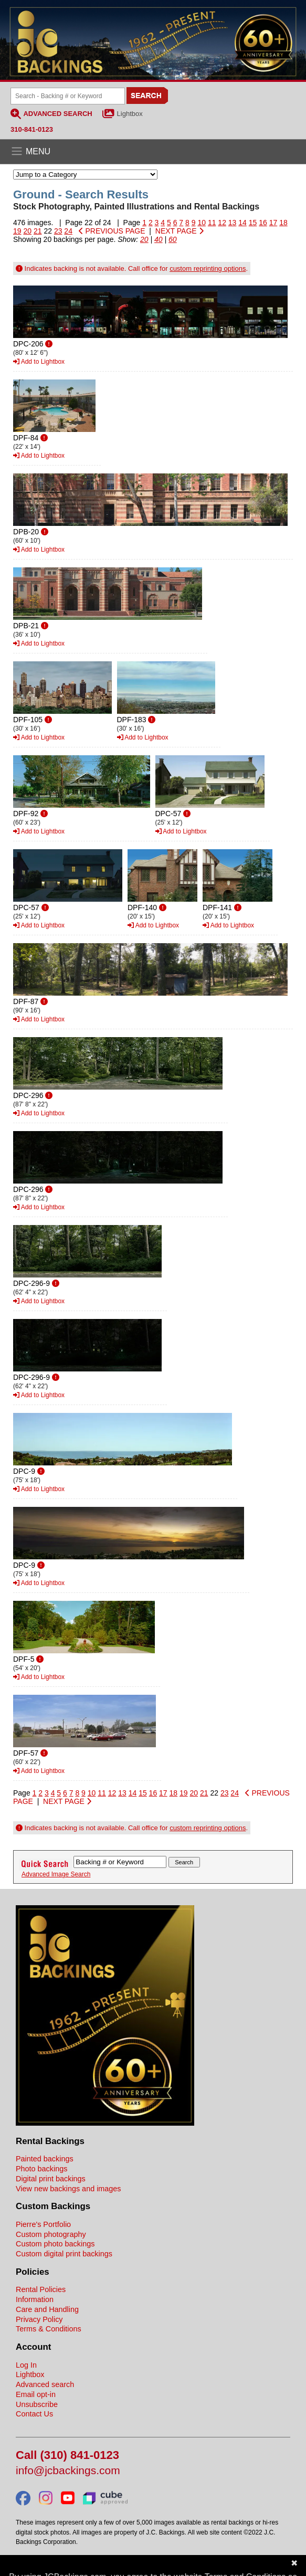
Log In (26, 2365)
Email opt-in (36, 2394)
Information (35, 2299)
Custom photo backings (55, 2244)
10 (201, 222)
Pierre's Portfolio (43, 2224)
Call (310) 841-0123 (67, 2456)
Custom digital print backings (64, 2254)
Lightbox (130, 114)
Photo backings (41, 2169)
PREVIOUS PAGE (112, 231)
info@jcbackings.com (68, 2471)
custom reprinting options (208, 268)
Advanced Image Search (56, 1874)
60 (172, 239)
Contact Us (34, 2414)
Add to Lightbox (39, 361)
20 (27, 231)
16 (263, 222)
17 (273, 222)
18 (283, 222)
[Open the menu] (153, 152)
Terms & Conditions (48, 2329)
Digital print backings (51, 2178)
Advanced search (45, 2384)
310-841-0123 (31, 129)
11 (212, 222)
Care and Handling (47, 2309)
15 (253, 222)
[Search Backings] (67, 96)
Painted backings (44, 2159)
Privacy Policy (39, 2319)
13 (232, 222)
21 (38, 231)
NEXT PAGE (179, 231)
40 (158, 239)
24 (68, 231)
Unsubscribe (37, 2404)
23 (58, 231)
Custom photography (51, 2234)
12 (222, 222)
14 (242, 222)
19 (17, 231)
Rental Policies (41, 2289)
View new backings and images (68, 2188)
